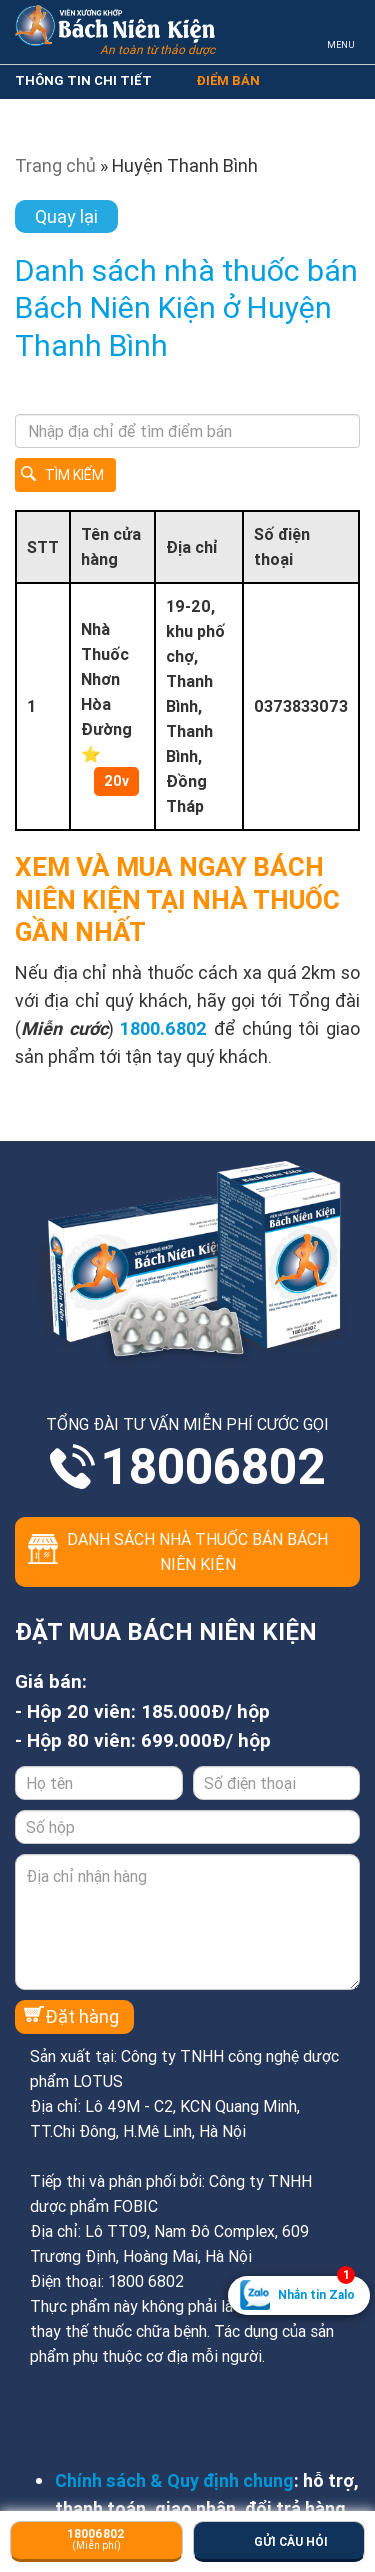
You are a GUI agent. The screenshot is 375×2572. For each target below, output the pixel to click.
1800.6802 (163, 1028)
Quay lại (66, 216)
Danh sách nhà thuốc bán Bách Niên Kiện (197, 1551)
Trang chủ (55, 165)
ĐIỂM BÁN (228, 80)
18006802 (213, 1467)
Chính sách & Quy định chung (174, 2480)
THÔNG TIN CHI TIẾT (83, 80)
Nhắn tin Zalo (316, 2289)
